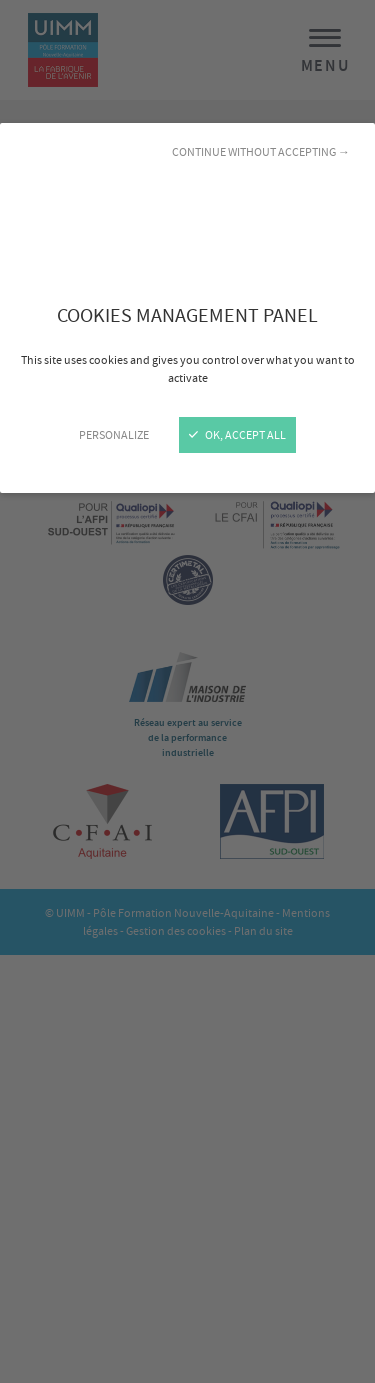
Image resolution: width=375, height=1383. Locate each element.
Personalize (114, 435)
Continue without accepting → (261, 152)
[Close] (187, 691)
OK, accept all (237, 435)
